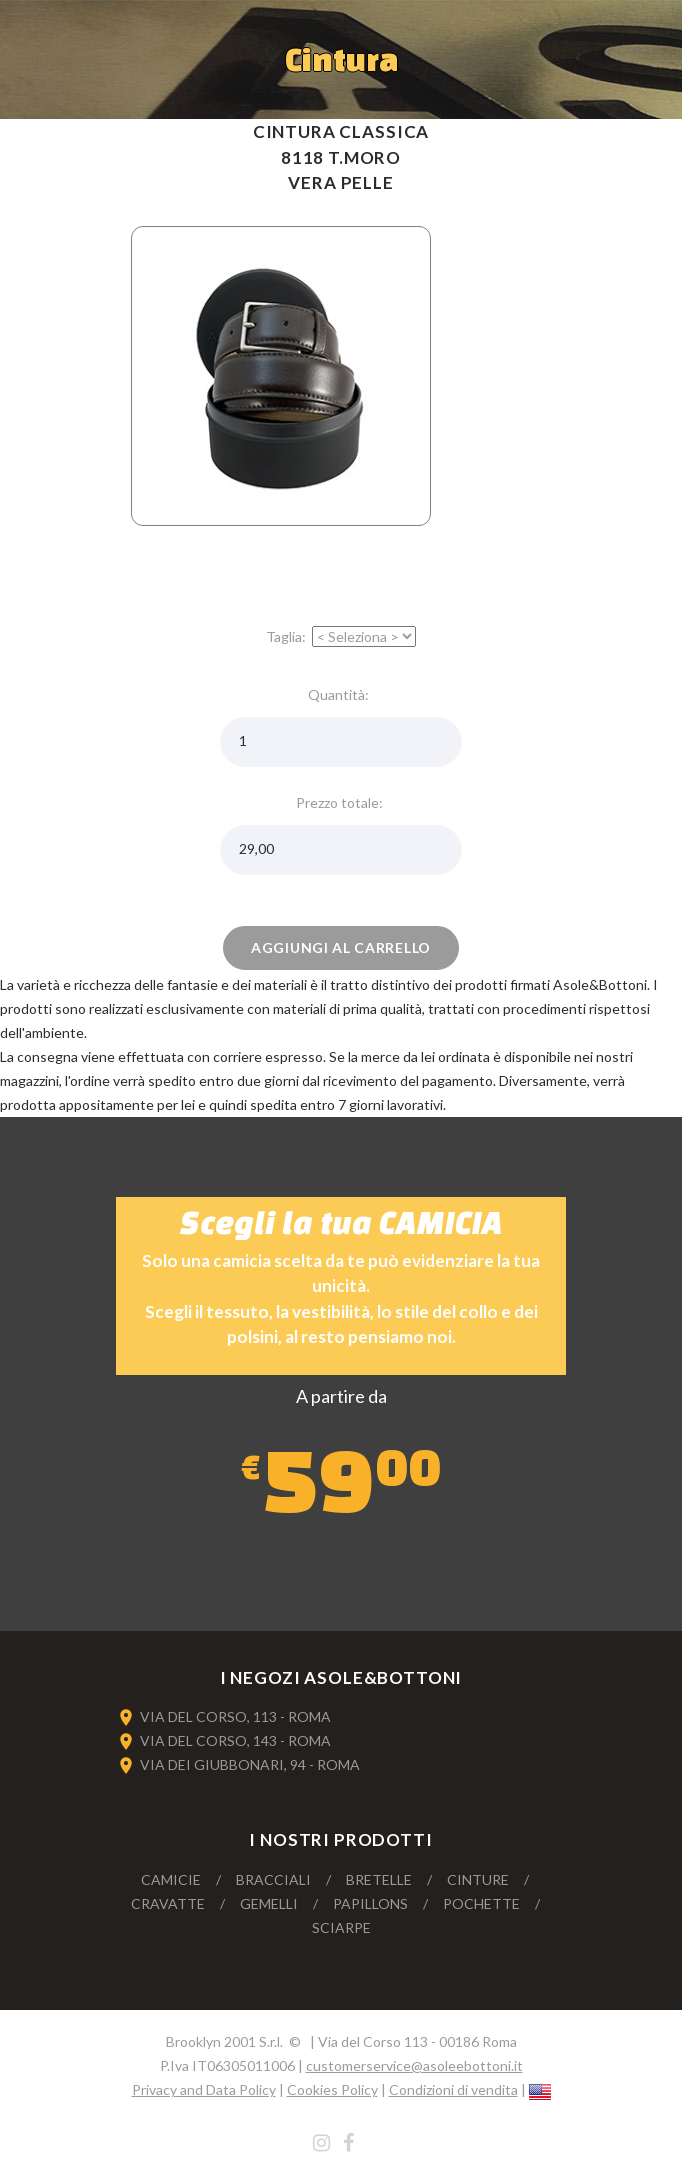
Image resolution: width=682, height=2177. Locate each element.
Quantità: (341, 694)
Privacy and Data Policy (204, 2089)
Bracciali (273, 1879)
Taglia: (287, 636)
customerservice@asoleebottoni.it (414, 2065)
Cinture (478, 1879)
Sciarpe (341, 1927)
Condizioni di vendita (453, 2089)
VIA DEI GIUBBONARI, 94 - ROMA (250, 1764)
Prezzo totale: (341, 802)
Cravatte (168, 1903)
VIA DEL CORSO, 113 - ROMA (235, 1716)
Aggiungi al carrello (341, 947)
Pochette (481, 1903)
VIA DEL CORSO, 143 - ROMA (235, 1740)
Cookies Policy (332, 2089)
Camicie (171, 1879)
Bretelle (379, 1879)
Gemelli (269, 1903)
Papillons (370, 1903)
